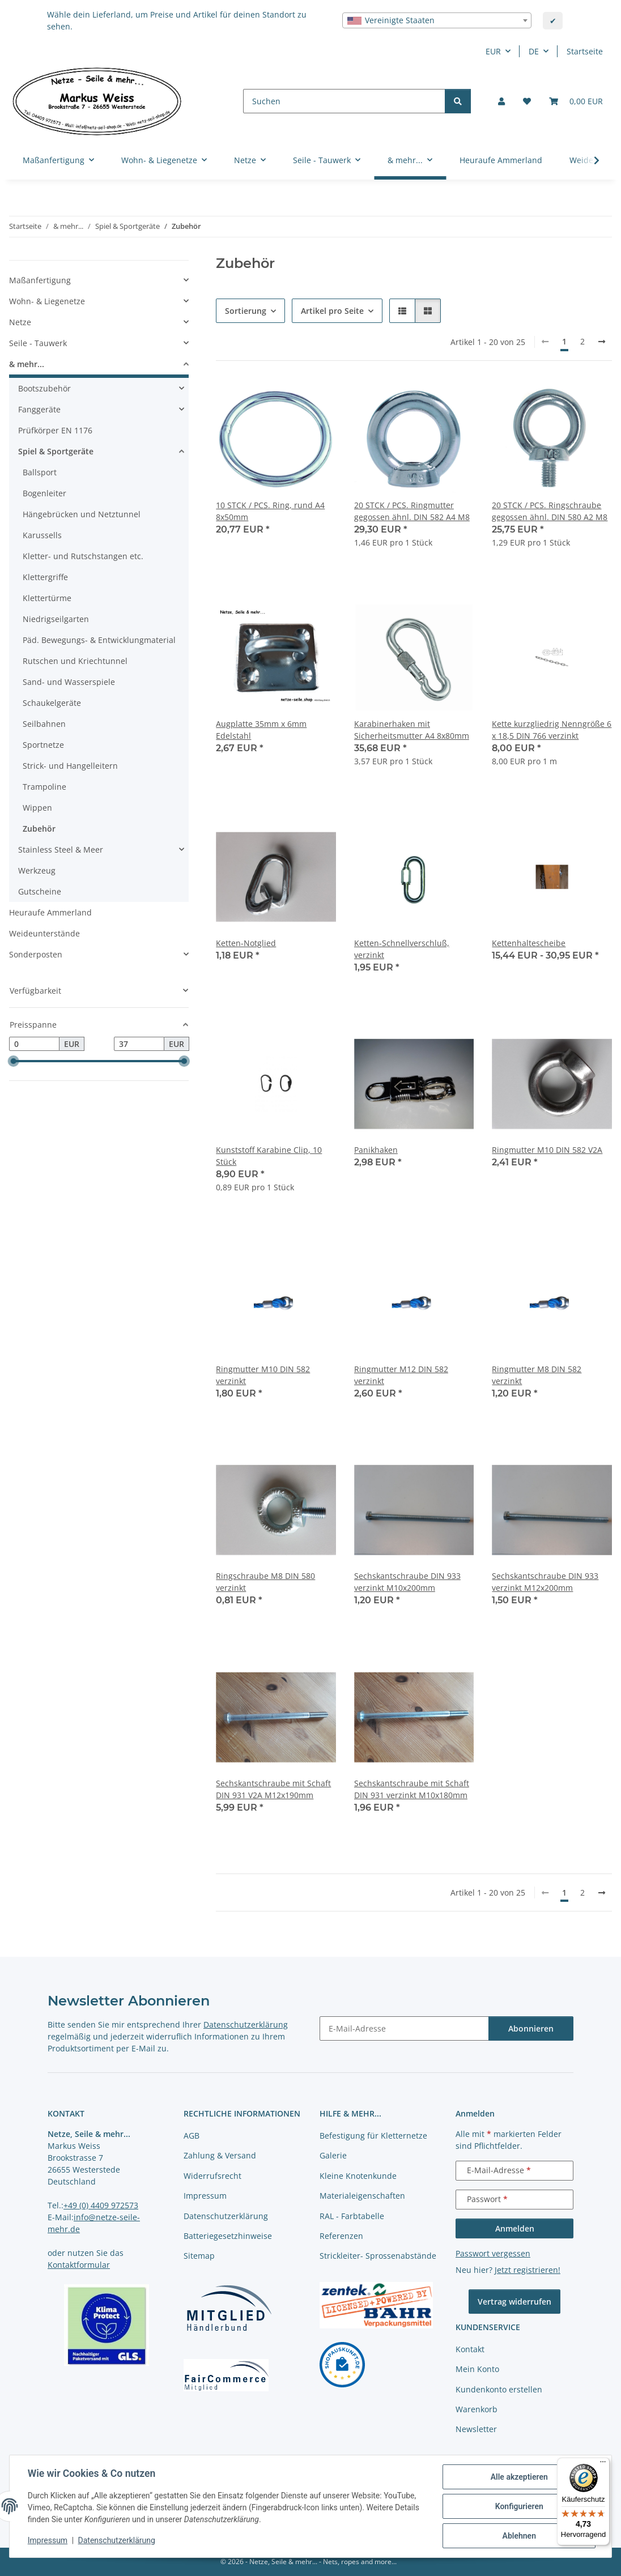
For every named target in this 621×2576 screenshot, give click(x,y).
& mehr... (26, 364)
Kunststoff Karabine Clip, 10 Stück (269, 1155)
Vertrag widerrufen (514, 2301)
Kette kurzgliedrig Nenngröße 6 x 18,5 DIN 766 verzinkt (551, 729)
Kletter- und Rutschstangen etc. (83, 556)
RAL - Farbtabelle (352, 2216)
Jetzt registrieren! (527, 2269)
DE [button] (534, 51)
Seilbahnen (44, 723)
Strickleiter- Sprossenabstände (378, 2255)
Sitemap (199, 2255)
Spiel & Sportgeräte (55, 451)
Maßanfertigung (40, 280)
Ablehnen (518, 2535)
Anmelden (514, 2228)
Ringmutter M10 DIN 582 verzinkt (263, 1375)
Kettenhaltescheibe (528, 943)
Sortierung (245, 310)
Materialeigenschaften (362, 2195)
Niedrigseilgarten (56, 619)
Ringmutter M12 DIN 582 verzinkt (401, 1375)
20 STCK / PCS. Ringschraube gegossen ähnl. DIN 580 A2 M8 (549, 511)
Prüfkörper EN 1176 (55, 430)
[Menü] (603, 2464)
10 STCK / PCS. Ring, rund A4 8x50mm (270, 511)
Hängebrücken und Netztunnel (82, 514)
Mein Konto (477, 2369)
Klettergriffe (45, 577)
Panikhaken (376, 1149)
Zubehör (39, 828)
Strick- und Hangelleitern (70, 765)
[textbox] (437, 20)
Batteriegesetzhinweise (228, 2235)
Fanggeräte (39, 409)
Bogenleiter (44, 493)
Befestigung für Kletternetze (373, 2135)
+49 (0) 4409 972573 (100, 2205)
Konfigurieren (519, 2506)
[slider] (13, 1061)
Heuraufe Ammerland (50, 912)
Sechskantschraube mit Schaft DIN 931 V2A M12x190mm (273, 1789)
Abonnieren (531, 2028)
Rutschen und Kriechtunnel (75, 660)
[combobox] (436, 20)
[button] (501, 101)
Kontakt (470, 2349)
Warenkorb (476, 2409)
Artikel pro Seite (332, 310)
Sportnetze (43, 744)
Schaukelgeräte (52, 702)
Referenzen (341, 2235)
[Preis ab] (34, 1044)
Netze (20, 322)
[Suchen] (344, 101)
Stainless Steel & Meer (60, 849)
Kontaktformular (79, 2264)
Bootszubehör (44, 388)
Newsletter (476, 2429)
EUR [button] (493, 51)
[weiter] (602, 341)
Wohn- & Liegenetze (47, 301)
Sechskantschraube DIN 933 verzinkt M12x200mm (545, 1581)
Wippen (37, 807)
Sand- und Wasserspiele (69, 681)
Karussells (42, 535)
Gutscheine (39, 891)
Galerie (333, 2155)
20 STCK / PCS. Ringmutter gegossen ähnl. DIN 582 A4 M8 (412, 511)
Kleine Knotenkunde (358, 2175)
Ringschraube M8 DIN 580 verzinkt (265, 1581)
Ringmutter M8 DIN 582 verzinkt (536, 1375)
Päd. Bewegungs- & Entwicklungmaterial (99, 640)
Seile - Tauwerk (38, 343)
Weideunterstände (44, 933)
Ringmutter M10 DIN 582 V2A (547, 1149)
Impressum (47, 2540)
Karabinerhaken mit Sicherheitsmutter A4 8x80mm (411, 729)
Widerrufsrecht (212, 2175)
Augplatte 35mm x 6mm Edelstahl (261, 729)
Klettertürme (47, 598)
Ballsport (40, 472)
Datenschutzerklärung (116, 2540)
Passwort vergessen (493, 2253)
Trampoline (44, 786)
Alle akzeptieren (518, 2476)
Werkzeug (37, 870)
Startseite (585, 51)
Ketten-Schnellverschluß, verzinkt (401, 949)
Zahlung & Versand (220, 2155)
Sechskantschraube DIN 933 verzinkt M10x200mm (407, 1581)
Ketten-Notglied (246, 943)
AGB (191, 2135)
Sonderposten (35, 954)
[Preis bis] (139, 1044)
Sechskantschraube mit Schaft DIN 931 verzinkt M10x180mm (411, 1789)
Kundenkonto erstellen (499, 2389)
